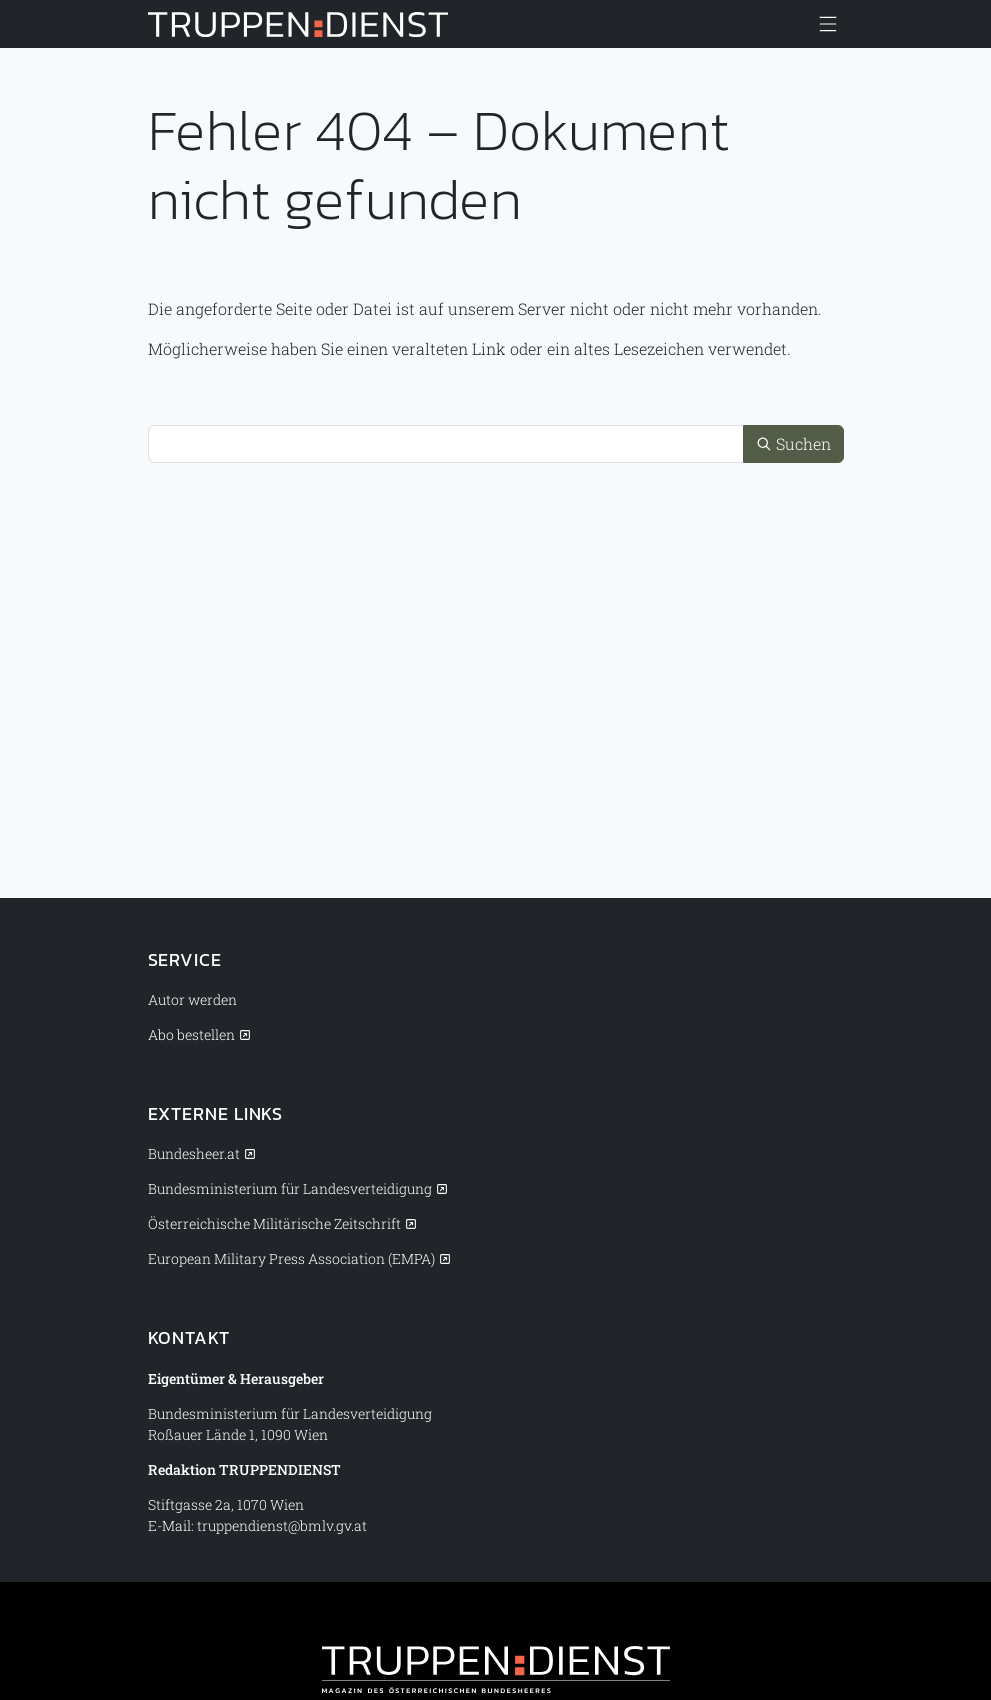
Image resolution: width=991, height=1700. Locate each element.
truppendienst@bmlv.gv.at (282, 1525)
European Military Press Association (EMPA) (291, 1258)
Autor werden (192, 999)
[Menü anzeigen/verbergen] (828, 24)
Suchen (793, 443)
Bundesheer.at (194, 1153)
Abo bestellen (191, 1034)
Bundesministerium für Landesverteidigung (290, 1188)
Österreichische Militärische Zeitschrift (274, 1223)
